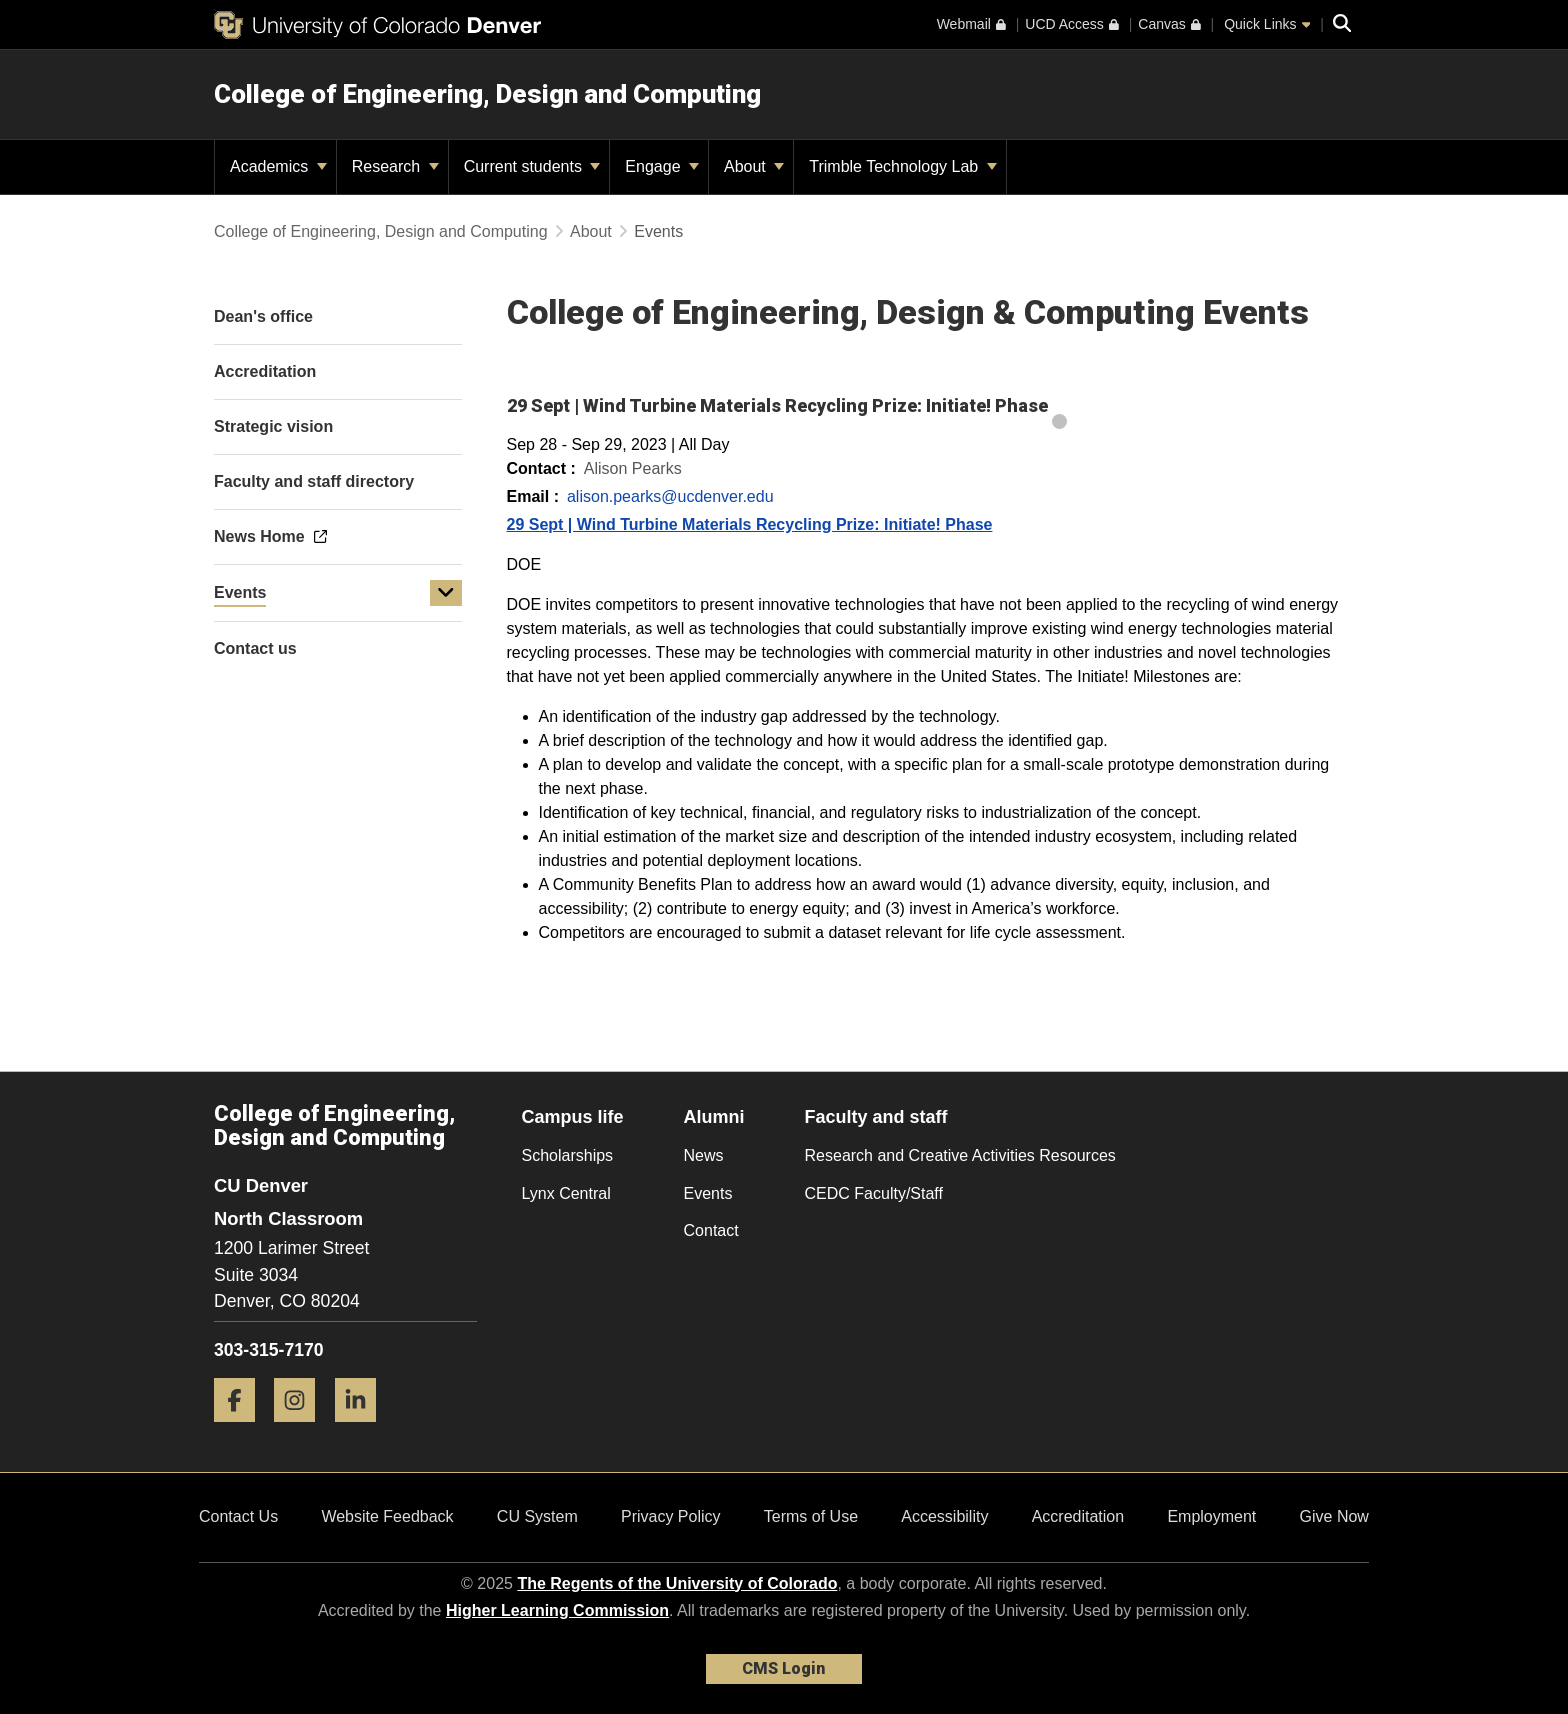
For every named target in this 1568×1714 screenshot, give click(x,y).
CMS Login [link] (783, 1668)
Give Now (1334, 1516)
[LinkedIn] (363, 1429)
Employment (1211, 1516)
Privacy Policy (671, 1516)
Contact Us (238, 1516)
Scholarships (568, 1155)
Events (240, 592)
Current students (532, 166)
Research (395, 166)
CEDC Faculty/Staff (874, 1193)
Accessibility (944, 1516)
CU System (537, 1516)
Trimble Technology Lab (902, 166)
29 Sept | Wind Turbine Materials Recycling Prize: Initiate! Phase (750, 524)
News (704, 1155)
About (754, 166)
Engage (662, 166)
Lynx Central (566, 1193)
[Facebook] (242, 1429)
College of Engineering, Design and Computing (487, 94)
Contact (711, 1230)
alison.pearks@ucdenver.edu (670, 496)
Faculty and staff (876, 1117)
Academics (278, 166)
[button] (446, 593)
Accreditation (1078, 1516)
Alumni (714, 1117)
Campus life (573, 1117)
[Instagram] (302, 1429)
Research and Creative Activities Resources (960, 1155)
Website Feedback (387, 1516)
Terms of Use (811, 1516)
